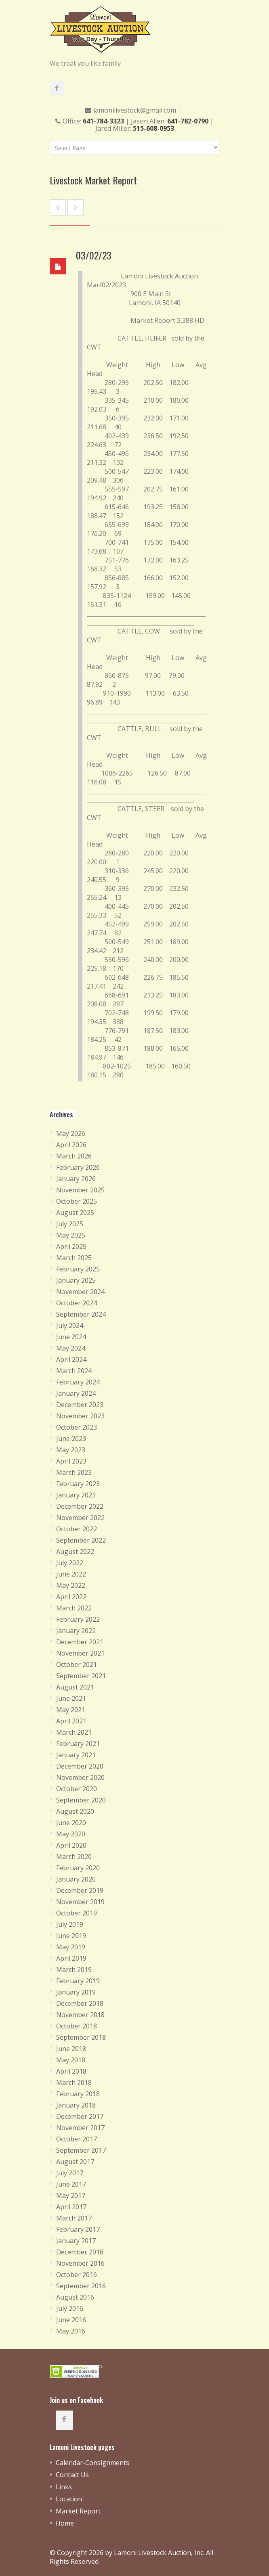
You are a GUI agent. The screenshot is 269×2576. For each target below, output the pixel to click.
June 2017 (71, 2184)
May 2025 (70, 1235)
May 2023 (70, 1449)
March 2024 (74, 1370)
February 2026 (78, 1167)
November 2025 (80, 1190)
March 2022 (74, 1608)
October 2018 (76, 2026)
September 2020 (81, 1800)
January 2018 (76, 2105)
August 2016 (75, 2297)
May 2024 (70, 1348)
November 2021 (80, 1653)
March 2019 (74, 1969)
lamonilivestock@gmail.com (134, 110)
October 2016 (76, 2274)
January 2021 (76, 1754)
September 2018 (81, 2037)
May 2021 (70, 1709)
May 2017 (70, 2195)
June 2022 (71, 1574)
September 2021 (81, 1675)
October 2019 (76, 1913)
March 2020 (74, 1856)
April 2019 (71, 1958)
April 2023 (71, 1461)
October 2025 (76, 1201)
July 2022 (69, 1562)
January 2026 (76, 1178)
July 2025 (69, 1223)
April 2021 (71, 1721)
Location (69, 2498)
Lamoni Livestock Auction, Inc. (159, 2552)
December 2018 (79, 2003)
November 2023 (80, 1415)
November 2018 (80, 2014)
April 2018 (71, 2071)
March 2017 (74, 2218)
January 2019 (76, 1992)
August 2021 (75, 1687)
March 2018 (74, 2082)
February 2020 (78, 1867)
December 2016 (79, 2252)
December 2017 (79, 2116)
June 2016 (71, 2319)
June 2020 (71, 1822)
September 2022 (81, 1540)
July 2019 (69, 1924)
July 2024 (69, 1325)
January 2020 (76, 1879)
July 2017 (69, 2172)
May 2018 (70, 2059)
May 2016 (70, 2331)
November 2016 (80, 2263)
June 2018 (71, 2048)
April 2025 (71, 1246)
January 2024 (76, 1393)
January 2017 (76, 2240)
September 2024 (81, 1314)
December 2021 (79, 1641)
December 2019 (79, 1890)
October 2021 (76, 1664)
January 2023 (76, 1495)
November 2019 (80, 1901)
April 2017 (71, 2206)
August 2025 (75, 1212)
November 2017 (80, 2127)
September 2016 (81, 2285)
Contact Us (72, 2474)
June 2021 (71, 1698)
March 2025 (74, 1257)
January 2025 (76, 1280)
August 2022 (75, 1551)
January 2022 (76, 1630)
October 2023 (76, 1427)
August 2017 (75, 2161)
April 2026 (71, 1144)
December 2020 (79, 1766)
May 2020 (70, 1834)
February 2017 (78, 2229)
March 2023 (74, 1472)
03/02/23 (93, 255)
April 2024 (71, 1359)
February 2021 (78, 1743)
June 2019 (71, 1935)
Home (65, 2523)
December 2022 (79, 1506)
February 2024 (78, 1382)
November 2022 (80, 1517)
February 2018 (78, 2093)
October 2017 (76, 2139)
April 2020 (71, 1845)
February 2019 (78, 1980)
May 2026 (70, 1133)
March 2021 (74, 1732)
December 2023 (79, 1404)
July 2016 (69, 2308)
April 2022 (71, 1596)
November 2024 (80, 1291)
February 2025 (78, 1269)
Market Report (78, 2511)
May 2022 (70, 1585)
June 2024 (71, 1336)
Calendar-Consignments (92, 2462)
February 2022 (78, 1619)
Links (64, 2486)
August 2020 (75, 1811)
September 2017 (81, 2150)
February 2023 (78, 1483)
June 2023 (71, 1438)
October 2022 (76, 1528)
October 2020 (76, 1788)
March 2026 (74, 1156)
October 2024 (76, 1302)
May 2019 (70, 1946)
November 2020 (80, 1777)
